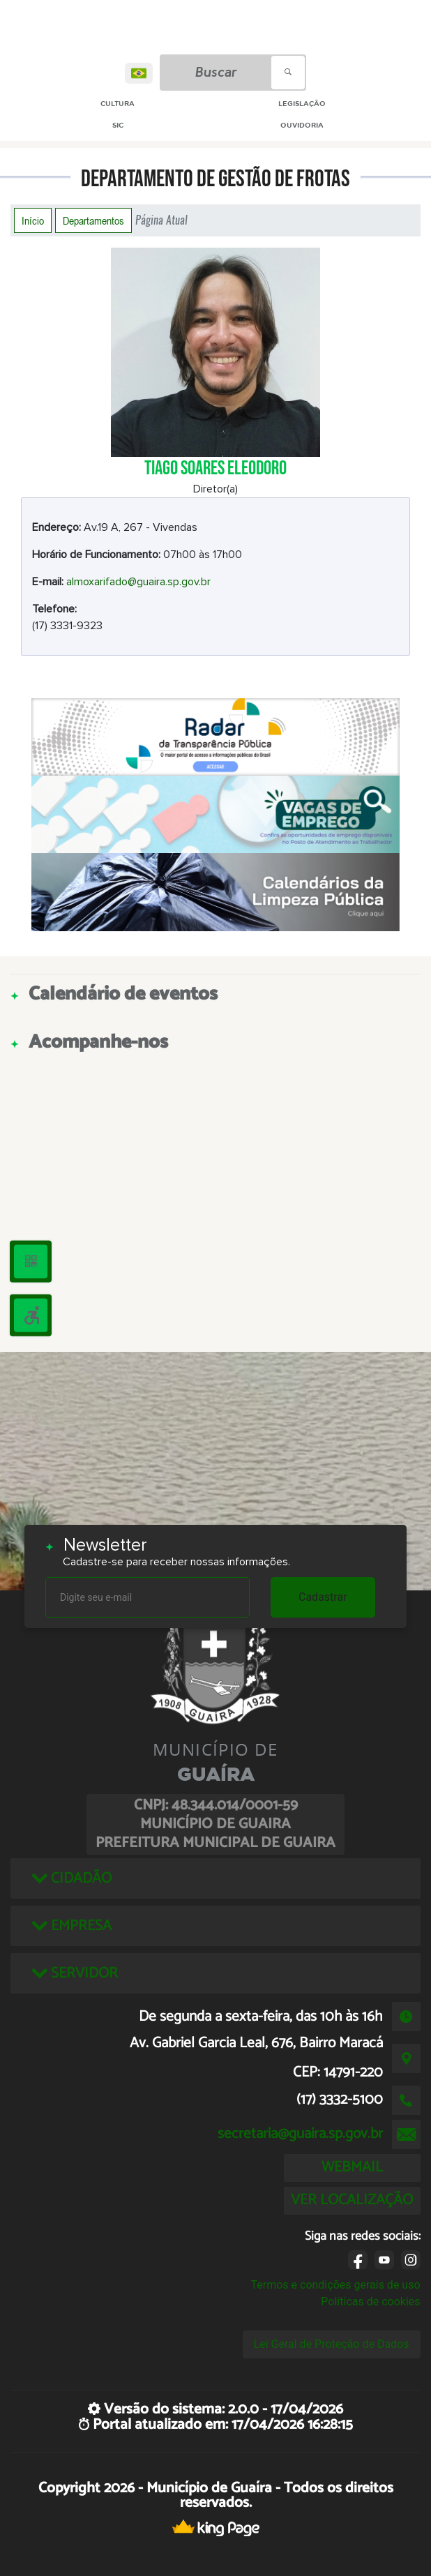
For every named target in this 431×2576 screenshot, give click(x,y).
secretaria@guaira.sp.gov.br (300, 2134)
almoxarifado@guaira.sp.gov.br (138, 581)
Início (33, 220)
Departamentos (93, 220)
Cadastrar (322, 1597)
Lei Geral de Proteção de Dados (331, 2344)
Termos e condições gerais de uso (335, 2284)
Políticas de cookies (370, 2301)
